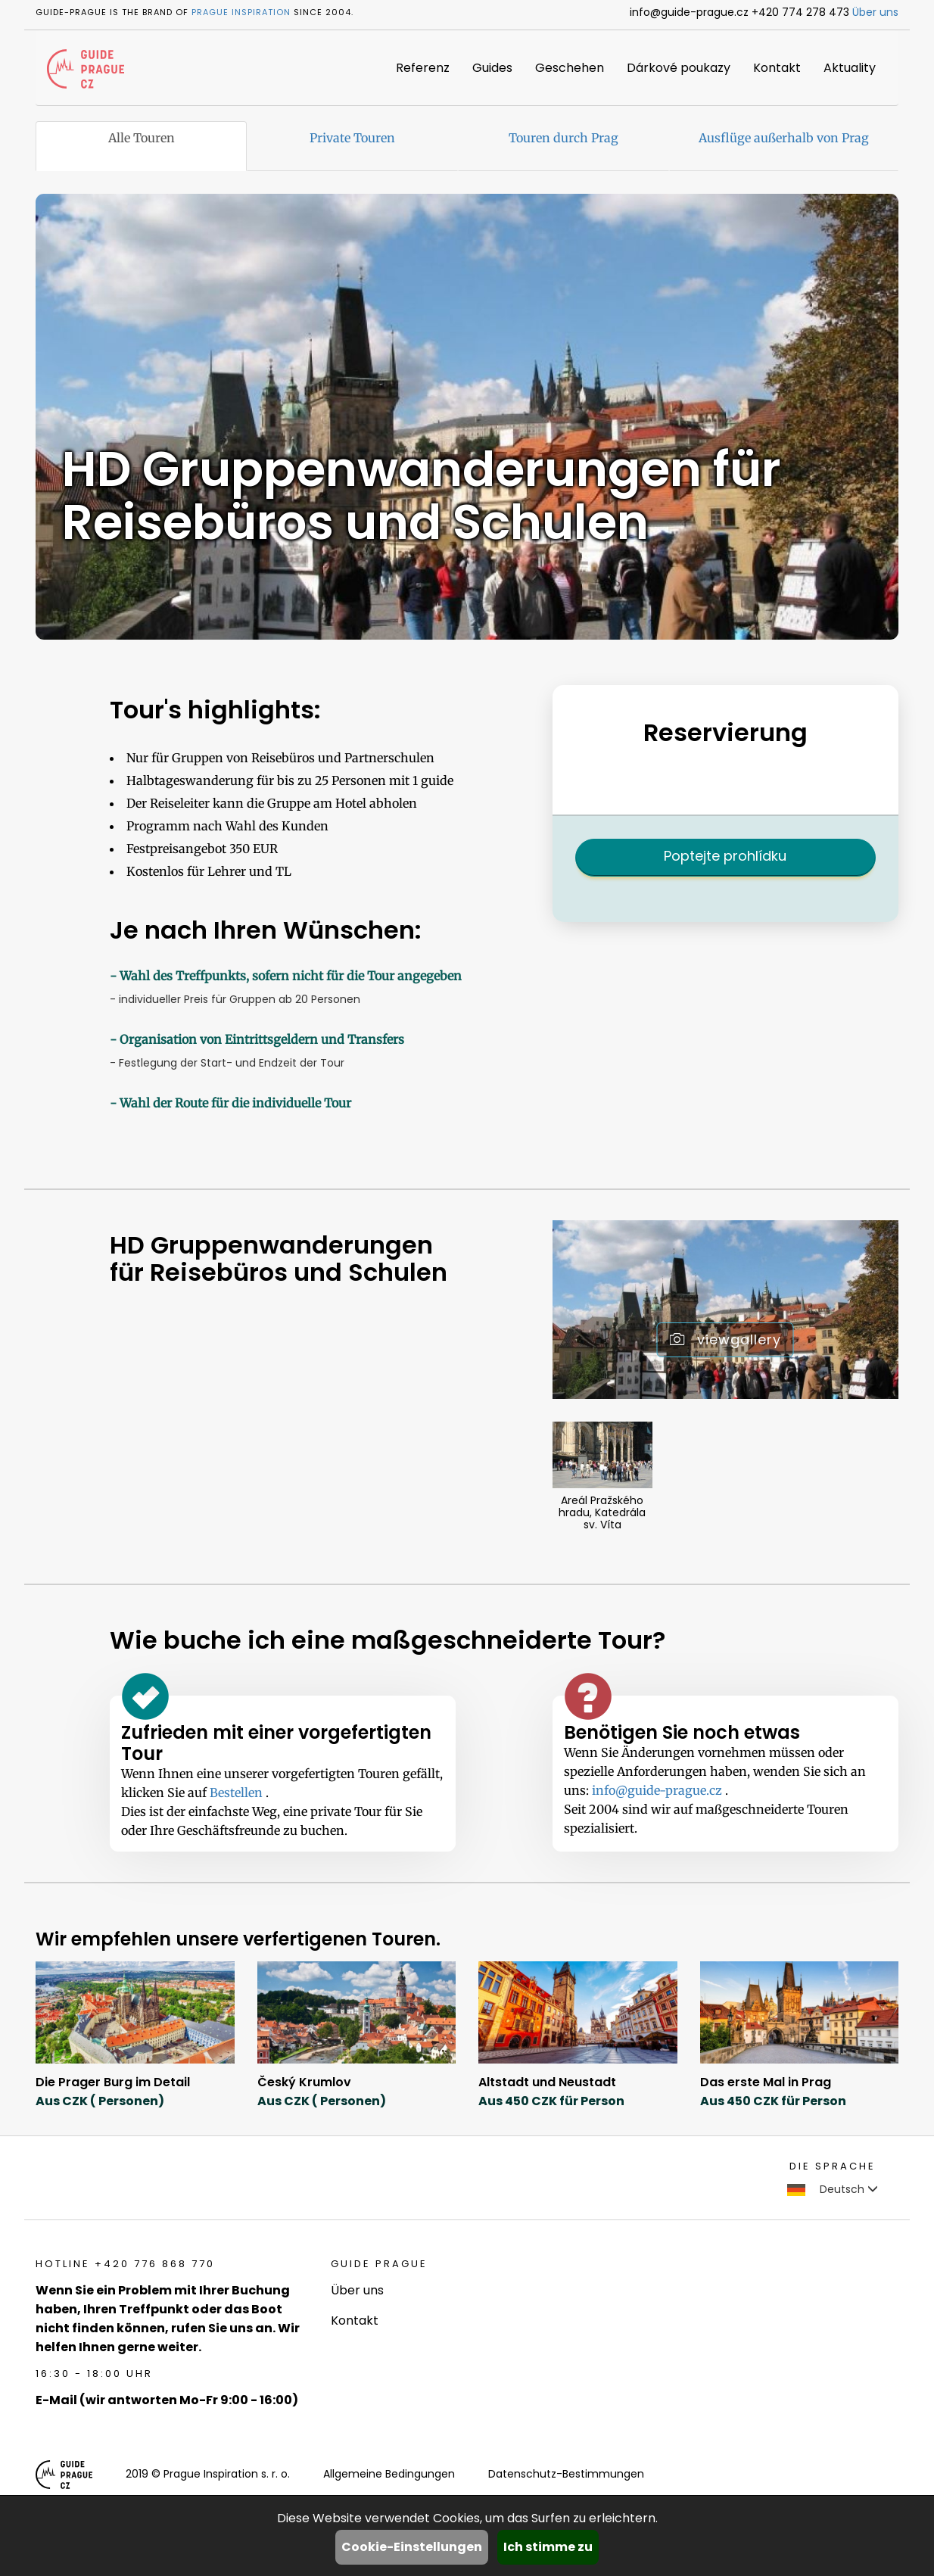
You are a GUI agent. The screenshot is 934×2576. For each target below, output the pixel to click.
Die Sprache (832, 2166)
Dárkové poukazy (678, 67)
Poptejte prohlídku (725, 855)
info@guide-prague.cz (658, 1790)
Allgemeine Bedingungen (389, 2473)
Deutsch (832, 2189)
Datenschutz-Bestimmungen (566, 2473)
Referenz (423, 67)
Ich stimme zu (548, 2547)
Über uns (875, 12)
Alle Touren (141, 137)
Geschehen (569, 67)
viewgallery (725, 1339)
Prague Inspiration (241, 12)
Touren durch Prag (563, 137)
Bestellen (238, 1792)
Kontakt (777, 67)
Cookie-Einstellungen (411, 2547)
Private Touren (352, 137)
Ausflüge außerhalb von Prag (784, 137)
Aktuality (849, 67)
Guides (492, 67)
